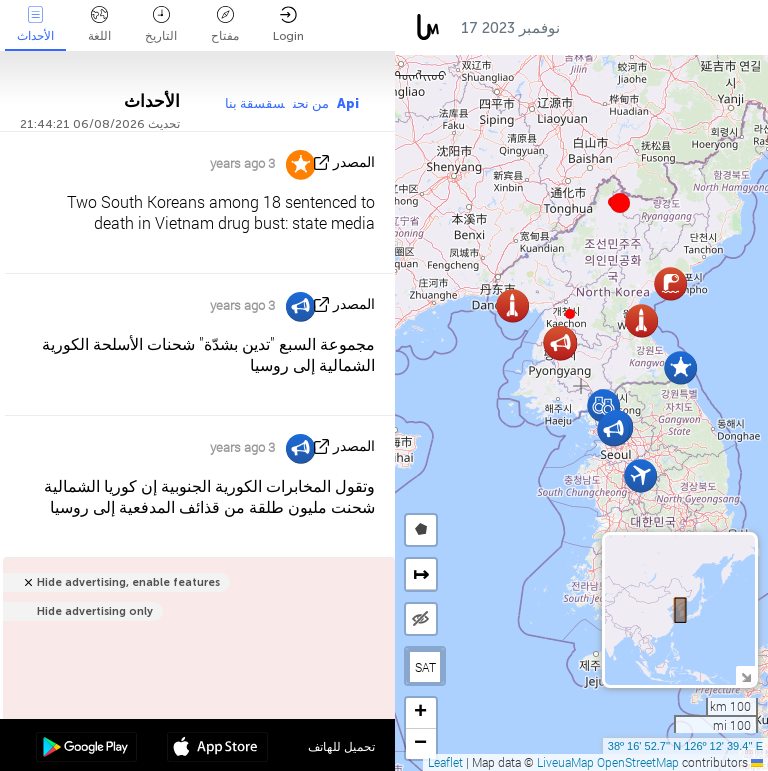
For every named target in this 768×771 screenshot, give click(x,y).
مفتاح (225, 24)
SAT (425, 667)
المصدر (354, 162)
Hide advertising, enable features (128, 582)
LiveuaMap (565, 762)
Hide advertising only (95, 611)
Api (348, 103)
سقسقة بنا (255, 103)
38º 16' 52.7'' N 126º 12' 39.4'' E (685, 746)
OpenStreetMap (638, 762)
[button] (570, 314)
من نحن (311, 103)
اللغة (99, 24)
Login (288, 24)
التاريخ (161, 24)
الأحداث (35, 24)
